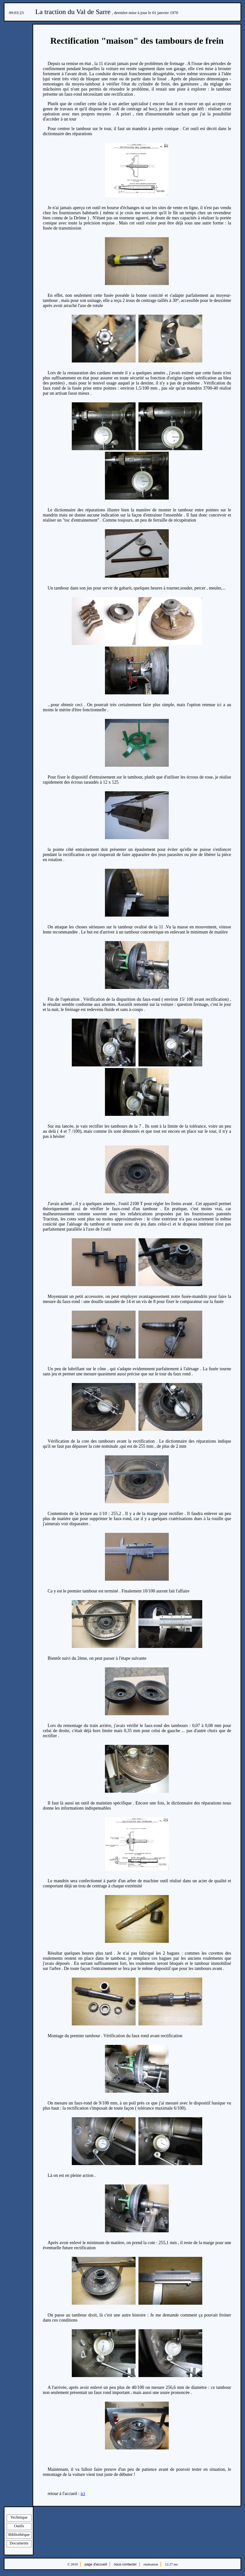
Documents (19, 2543)
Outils (19, 2525)
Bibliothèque (19, 2534)
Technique (19, 2517)
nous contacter (125, 2564)
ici (83, 2493)
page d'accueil (96, 2564)
